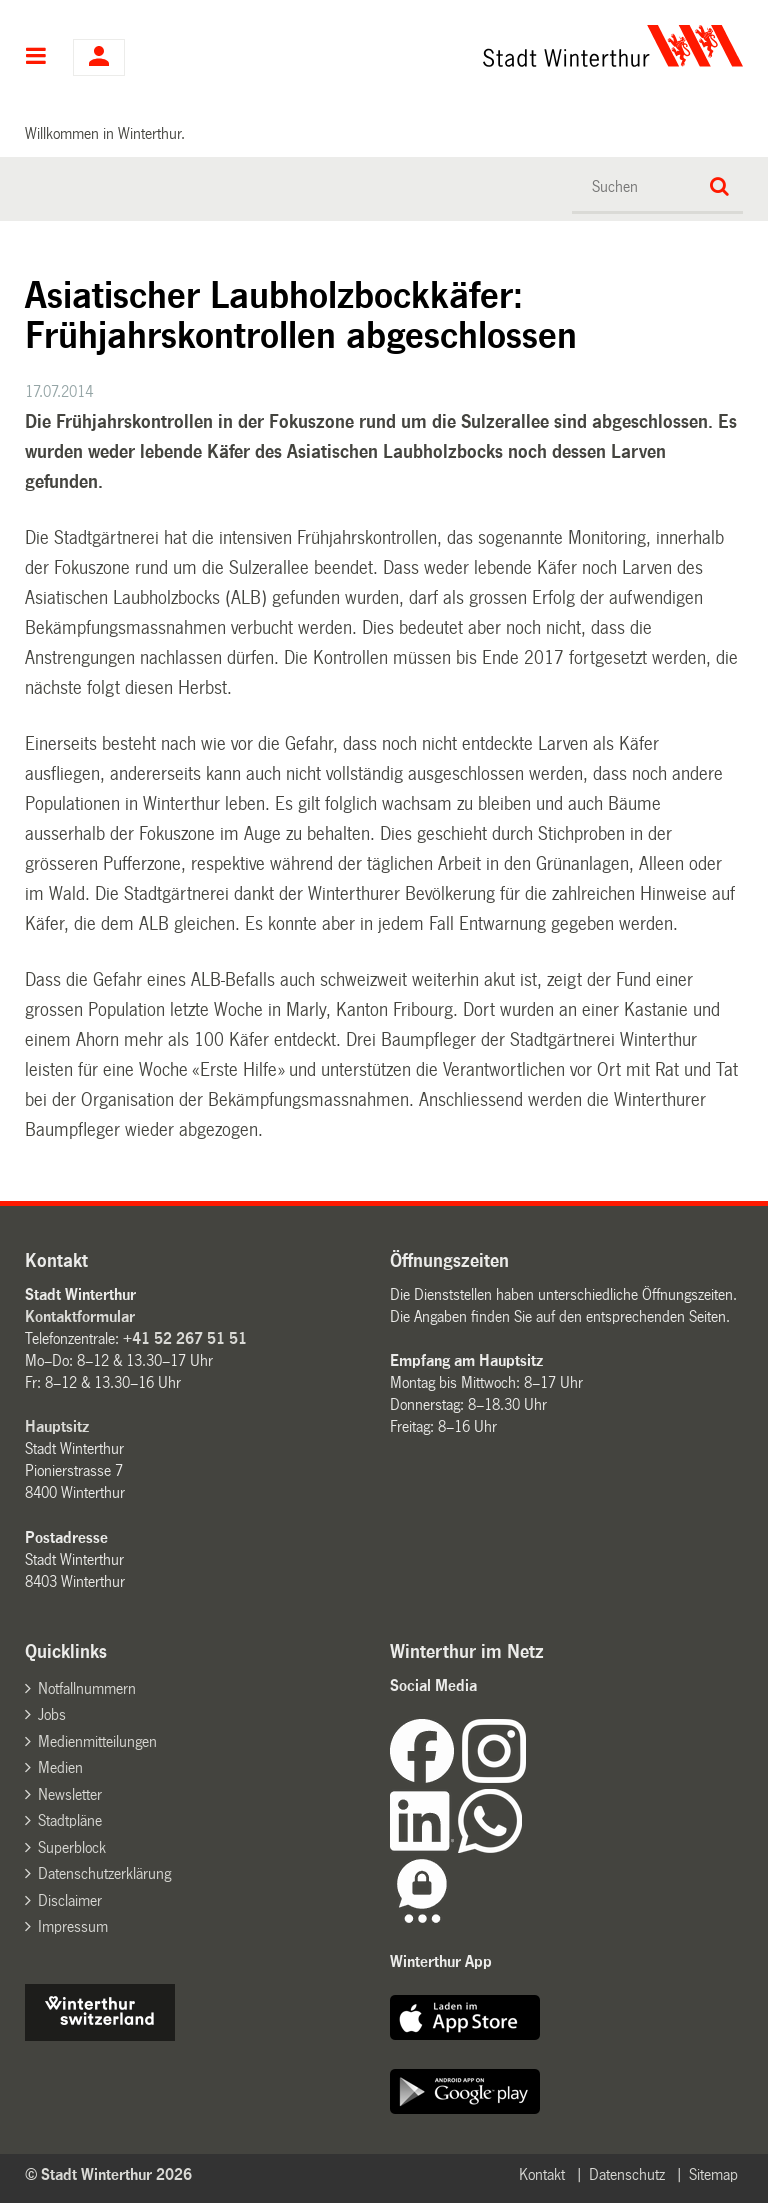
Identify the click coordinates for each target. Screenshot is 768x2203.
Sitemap (713, 2174)
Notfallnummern (87, 1688)
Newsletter (70, 1794)
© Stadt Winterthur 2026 (108, 2174)
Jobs (52, 1714)
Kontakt (542, 2174)
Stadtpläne (70, 1820)
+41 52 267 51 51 (185, 1338)
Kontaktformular (80, 1316)
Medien (60, 1767)
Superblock (72, 1847)
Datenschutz (627, 2174)
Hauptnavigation (36, 58)
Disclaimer (70, 1900)
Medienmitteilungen (97, 1741)
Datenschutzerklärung (104, 1873)
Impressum (73, 1926)
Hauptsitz (57, 1426)
